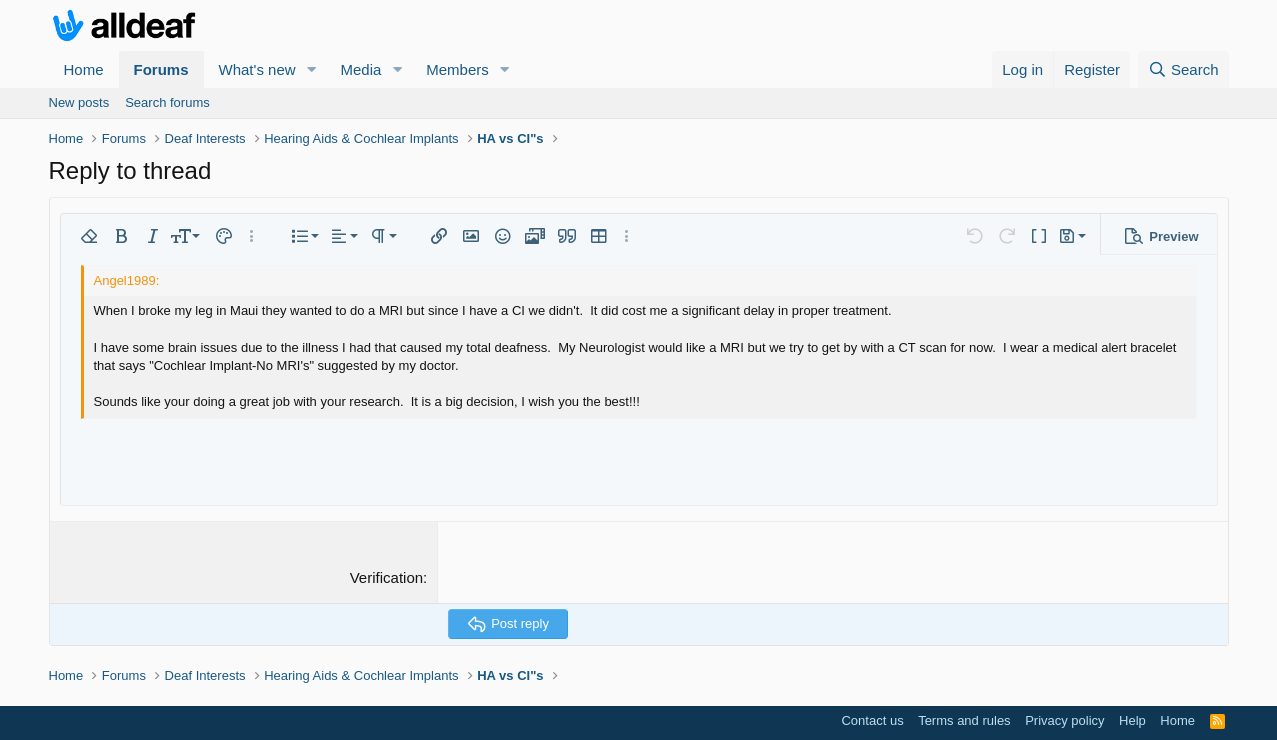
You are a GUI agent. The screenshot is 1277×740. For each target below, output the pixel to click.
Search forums (167, 102)
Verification (386, 577)
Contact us (872, 720)
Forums (161, 69)
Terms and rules (964, 720)
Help (1132, 720)
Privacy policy (1064, 720)
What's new (257, 69)
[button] (311, 69)
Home (84, 69)
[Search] (1183, 69)
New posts (79, 102)
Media (360, 69)
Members (457, 69)
